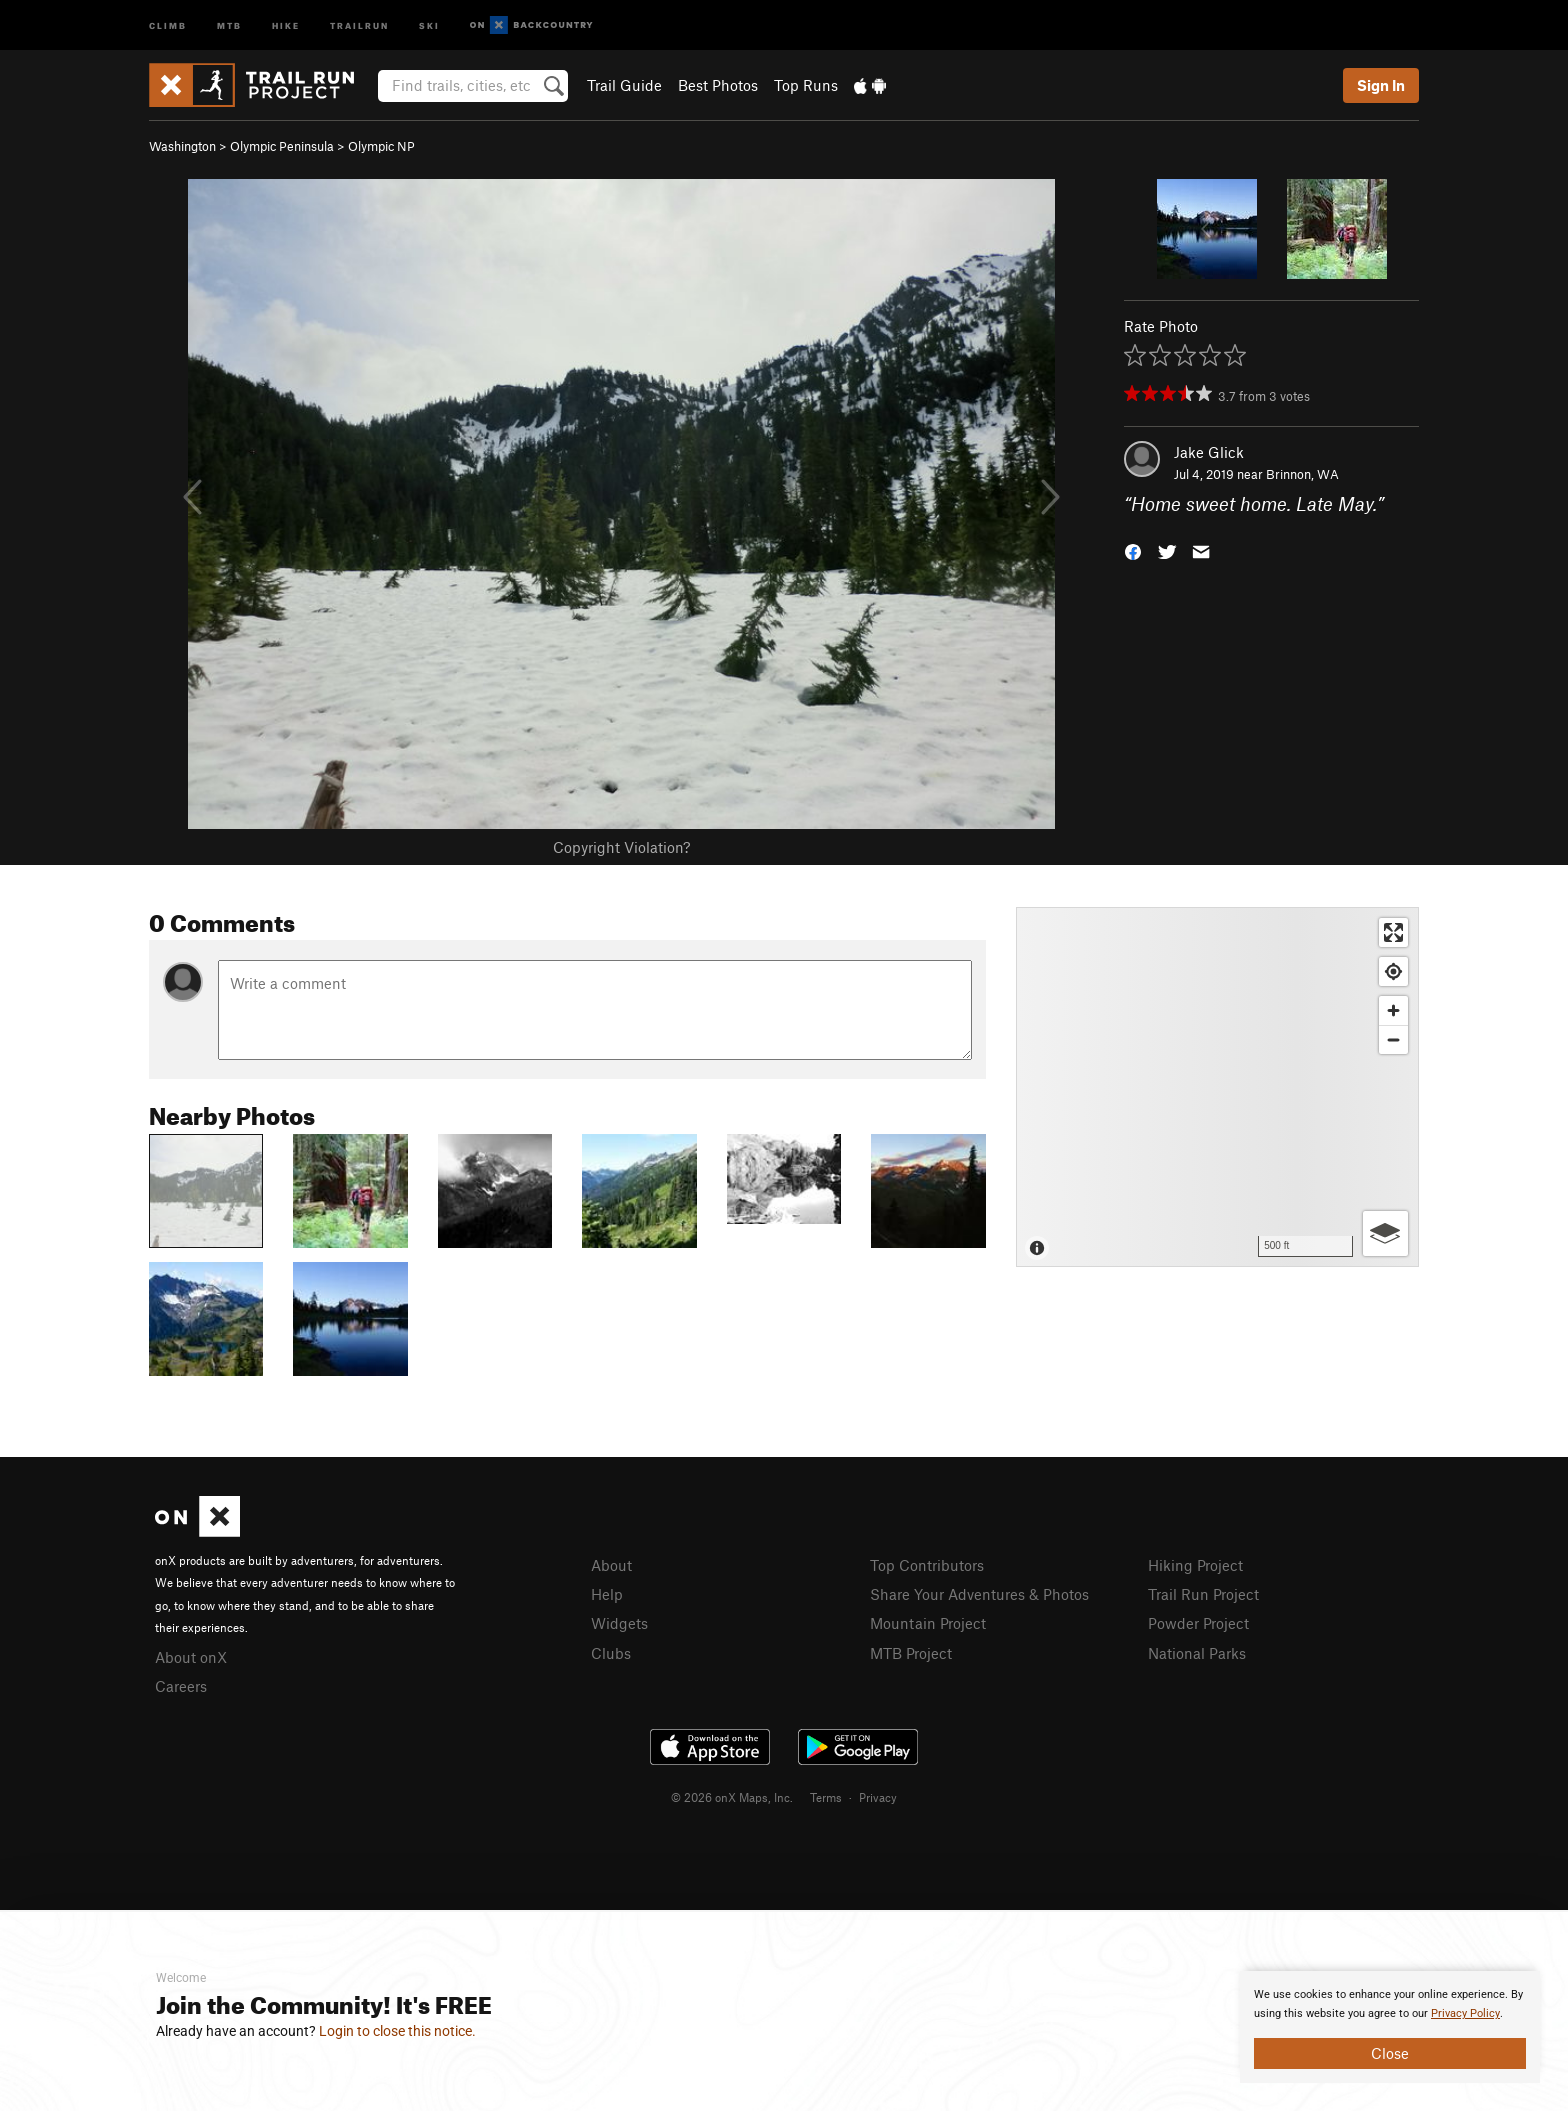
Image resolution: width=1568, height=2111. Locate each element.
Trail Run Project (1203, 1594)
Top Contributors (927, 1565)
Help (607, 1594)
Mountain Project (928, 1623)
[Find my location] (1393, 971)
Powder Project (1198, 1623)
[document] (1390, 2027)
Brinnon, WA (1302, 474)
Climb (168, 24)
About (611, 1565)
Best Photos (718, 85)
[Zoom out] (1393, 1039)
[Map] (1217, 1087)
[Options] (1385, 1233)
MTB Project (911, 1653)
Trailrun (359, 24)
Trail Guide (624, 85)
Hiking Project (1195, 1565)
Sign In (1381, 85)
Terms (826, 1797)
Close (1390, 2053)
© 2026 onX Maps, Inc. (732, 1797)
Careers (181, 1686)
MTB (229, 24)
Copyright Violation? (621, 847)
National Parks (1197, 1653)
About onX (191, 1657)
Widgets (619, 1623)
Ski (429, 24)
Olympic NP (381, 146)
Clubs (611, 1653)
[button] (1133, 550)
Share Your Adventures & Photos (979, 1594)
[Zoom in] (1393, 1010)
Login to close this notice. (397, 2031)
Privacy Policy (1465, 2013)
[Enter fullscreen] (1393, 932)
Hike (286, 24)
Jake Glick (1209, 452)
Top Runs (806, 85)
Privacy (878, 1797)
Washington (182, 146)
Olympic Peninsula (282, 146)
